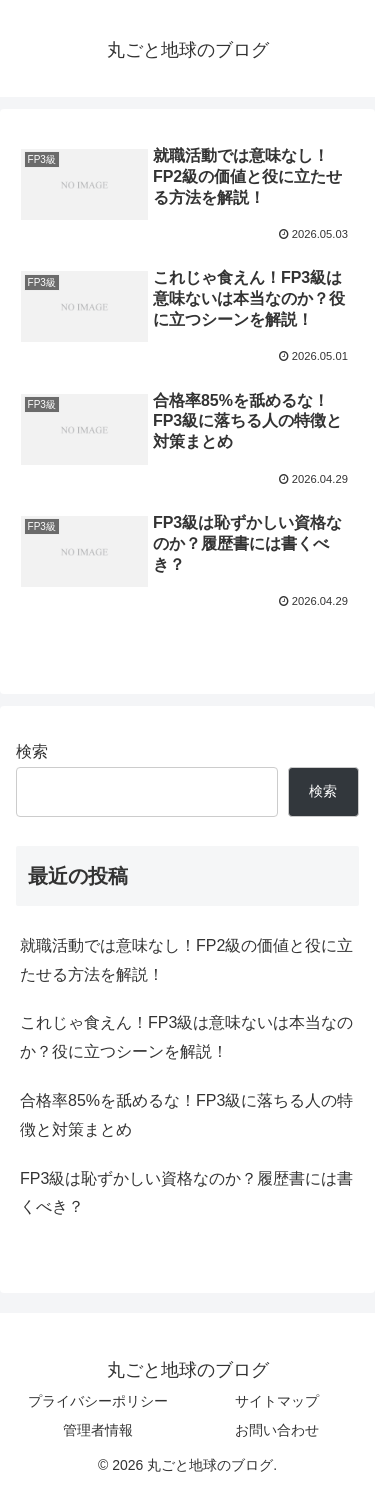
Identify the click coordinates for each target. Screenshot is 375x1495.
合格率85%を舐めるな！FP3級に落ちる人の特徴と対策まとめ (186, 1115)
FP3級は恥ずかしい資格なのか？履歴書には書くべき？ (186, 1193)
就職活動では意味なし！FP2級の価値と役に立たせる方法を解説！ (186, 960)
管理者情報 (98, 1430)
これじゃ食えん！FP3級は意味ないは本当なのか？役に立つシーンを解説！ (186, 1037)
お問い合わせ (277, 1430)
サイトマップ (277, 1401)
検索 (32, 751)
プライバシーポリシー (98, 1401)
